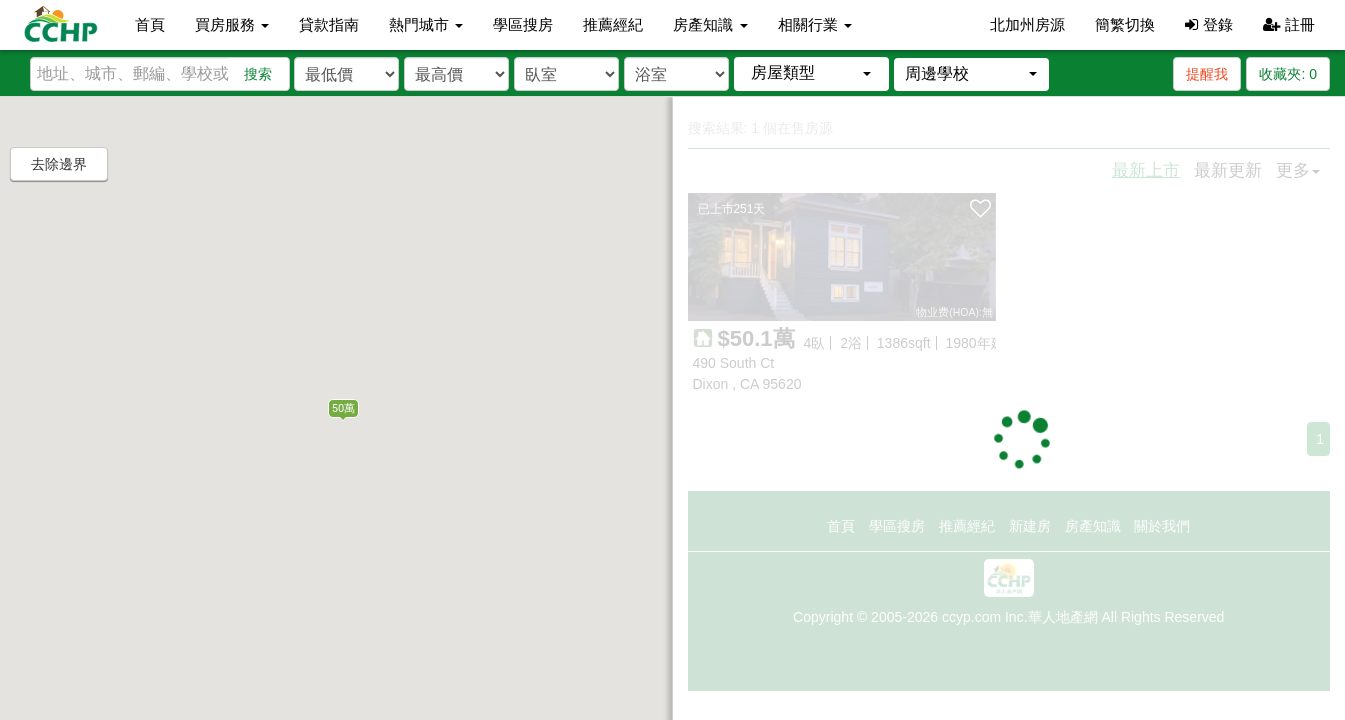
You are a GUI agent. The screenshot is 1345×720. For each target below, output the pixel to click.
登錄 (1208, 24)
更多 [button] (1298, 170)
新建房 (1030, 526)
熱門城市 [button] (426, 24)
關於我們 (1162, 526)
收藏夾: (1288, 74)
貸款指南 (329, 24)
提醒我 (1207, 74)
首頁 (150, 24)
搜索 (258, 74)
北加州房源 (1027, 24)
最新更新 (1228, 170)
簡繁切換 (1125, 24)
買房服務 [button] (232, 24)
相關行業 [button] (815, 24)
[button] (811, 73)
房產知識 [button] (710, 24)
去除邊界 (59, 164)
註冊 (1289, 24)
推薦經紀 (613, 24)
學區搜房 (523, 24)
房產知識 (1093, 526)
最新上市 (1146, 170)
